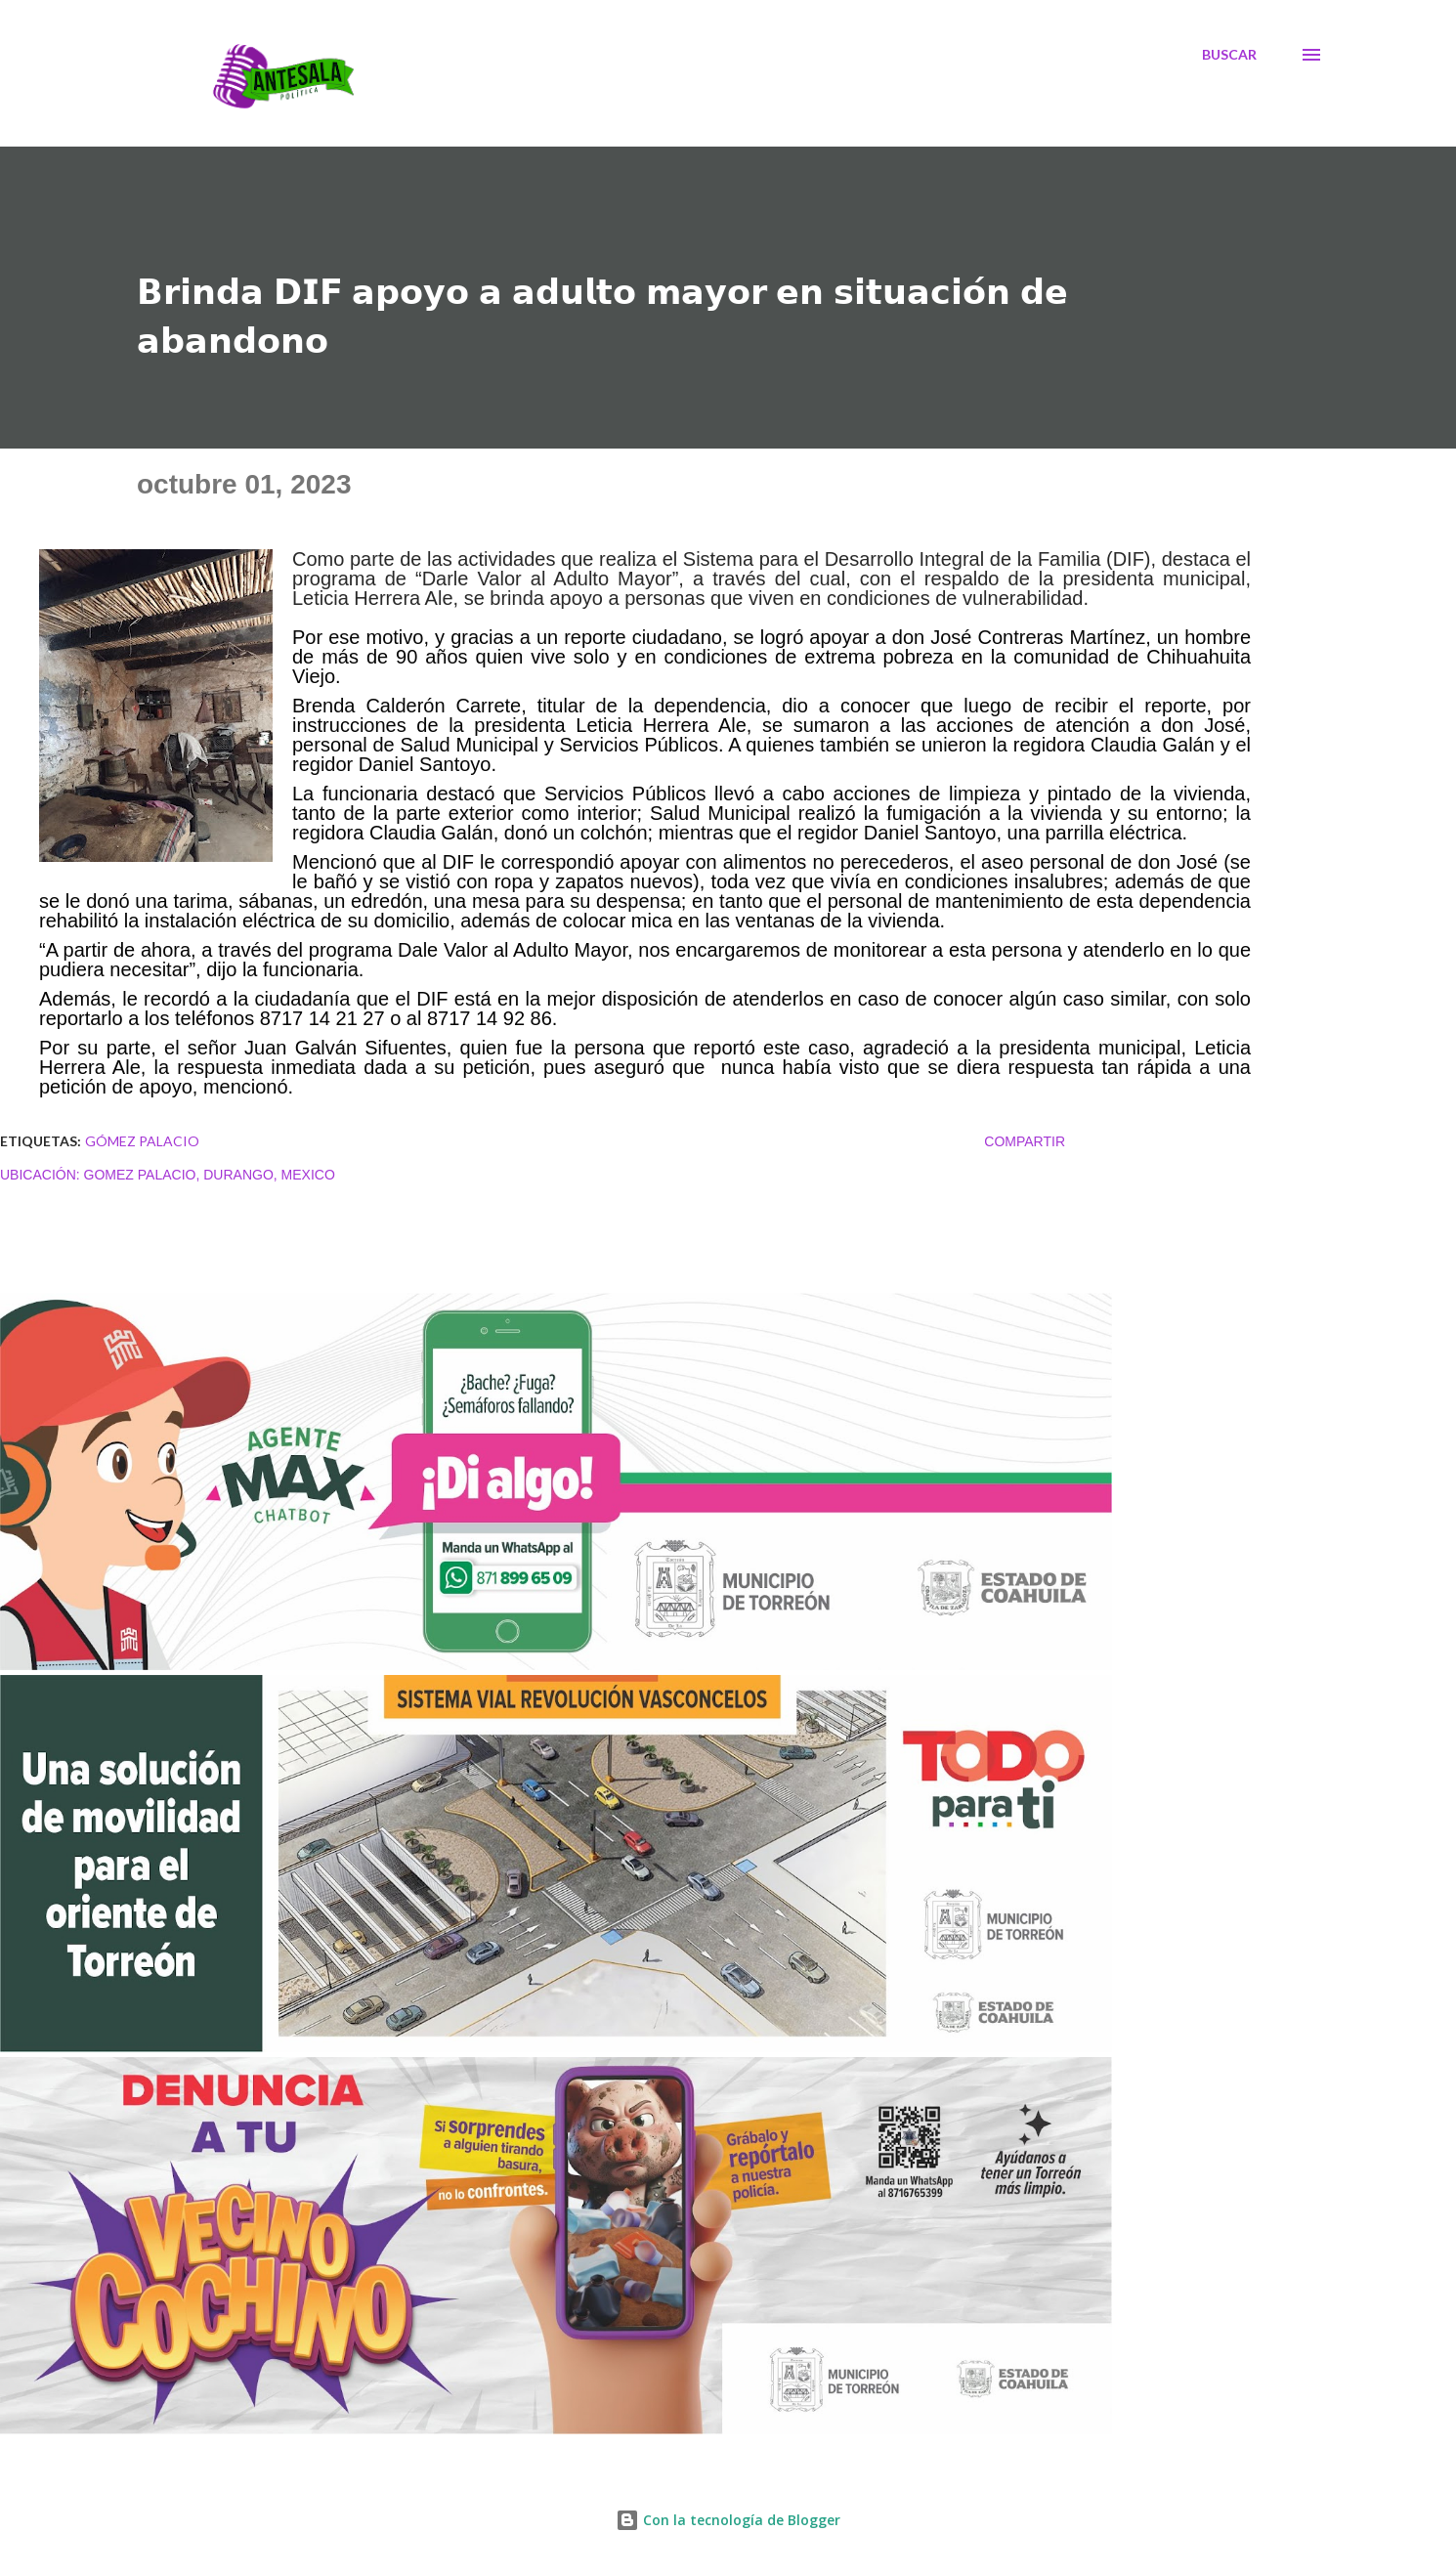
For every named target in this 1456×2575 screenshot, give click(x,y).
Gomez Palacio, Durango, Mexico (209, 1174)
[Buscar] (1229, 54)
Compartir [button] (1024, 1141)
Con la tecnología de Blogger (728, 2520)
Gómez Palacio (142, 1141)
